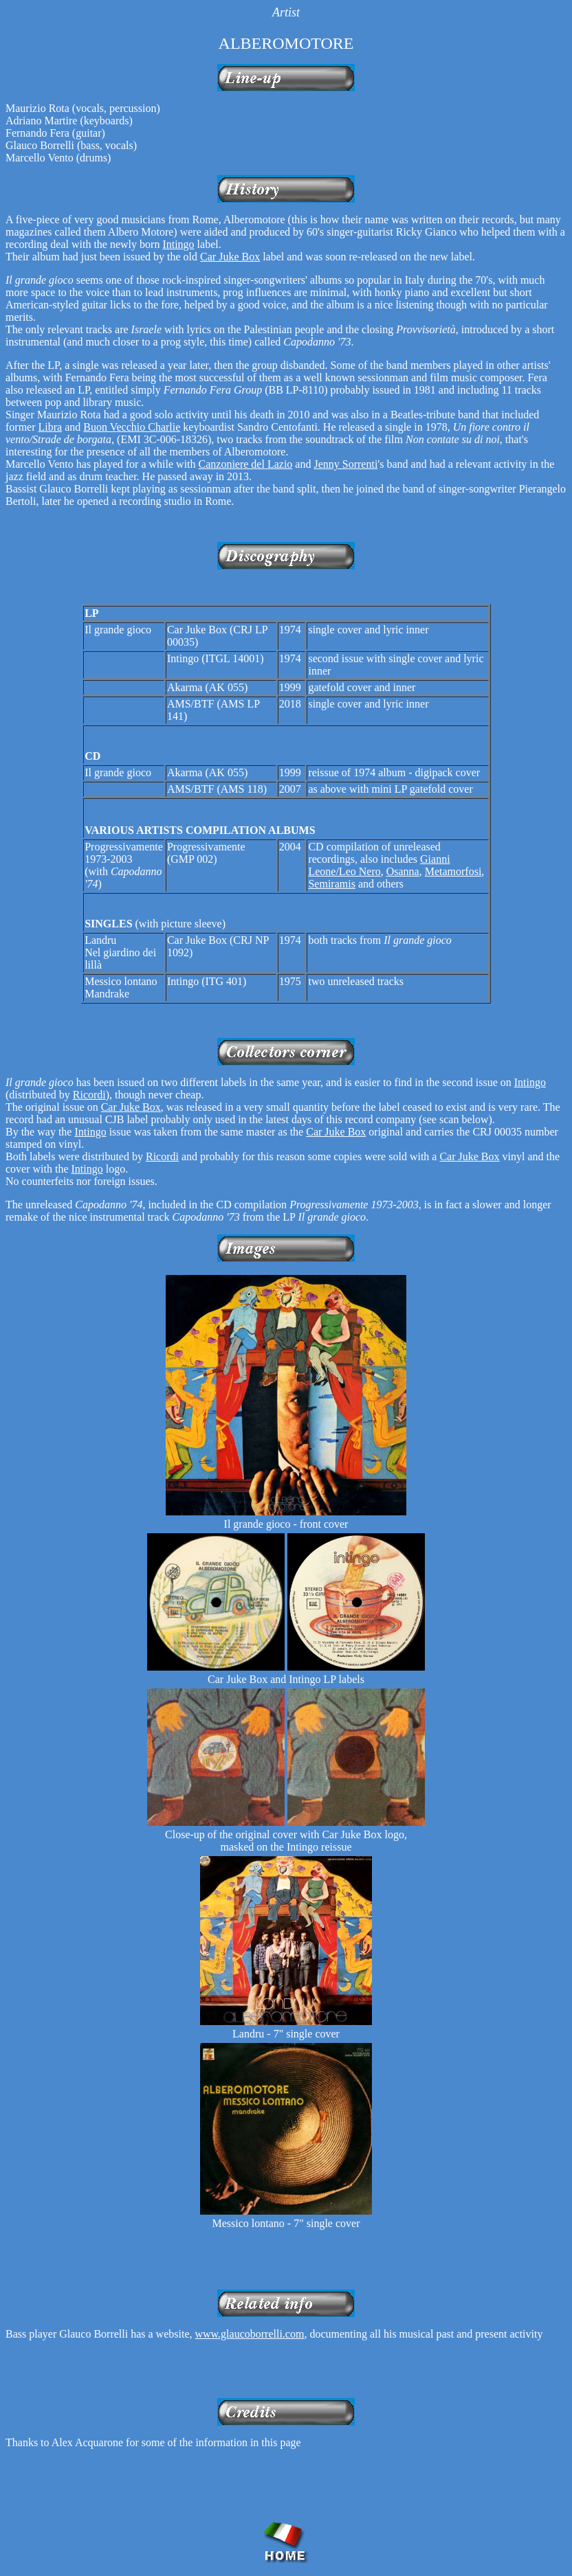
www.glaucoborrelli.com (249, 2334)
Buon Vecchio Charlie (131, 427)
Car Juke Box (230, 256)
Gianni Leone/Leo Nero (379, 865)
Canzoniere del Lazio (246, 464)
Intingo (178, 244)
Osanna (402, 871)
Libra (50, 427)
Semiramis (331, 884)
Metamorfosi (453, 871)
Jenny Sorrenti (345, 464)
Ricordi (89, 1094)
